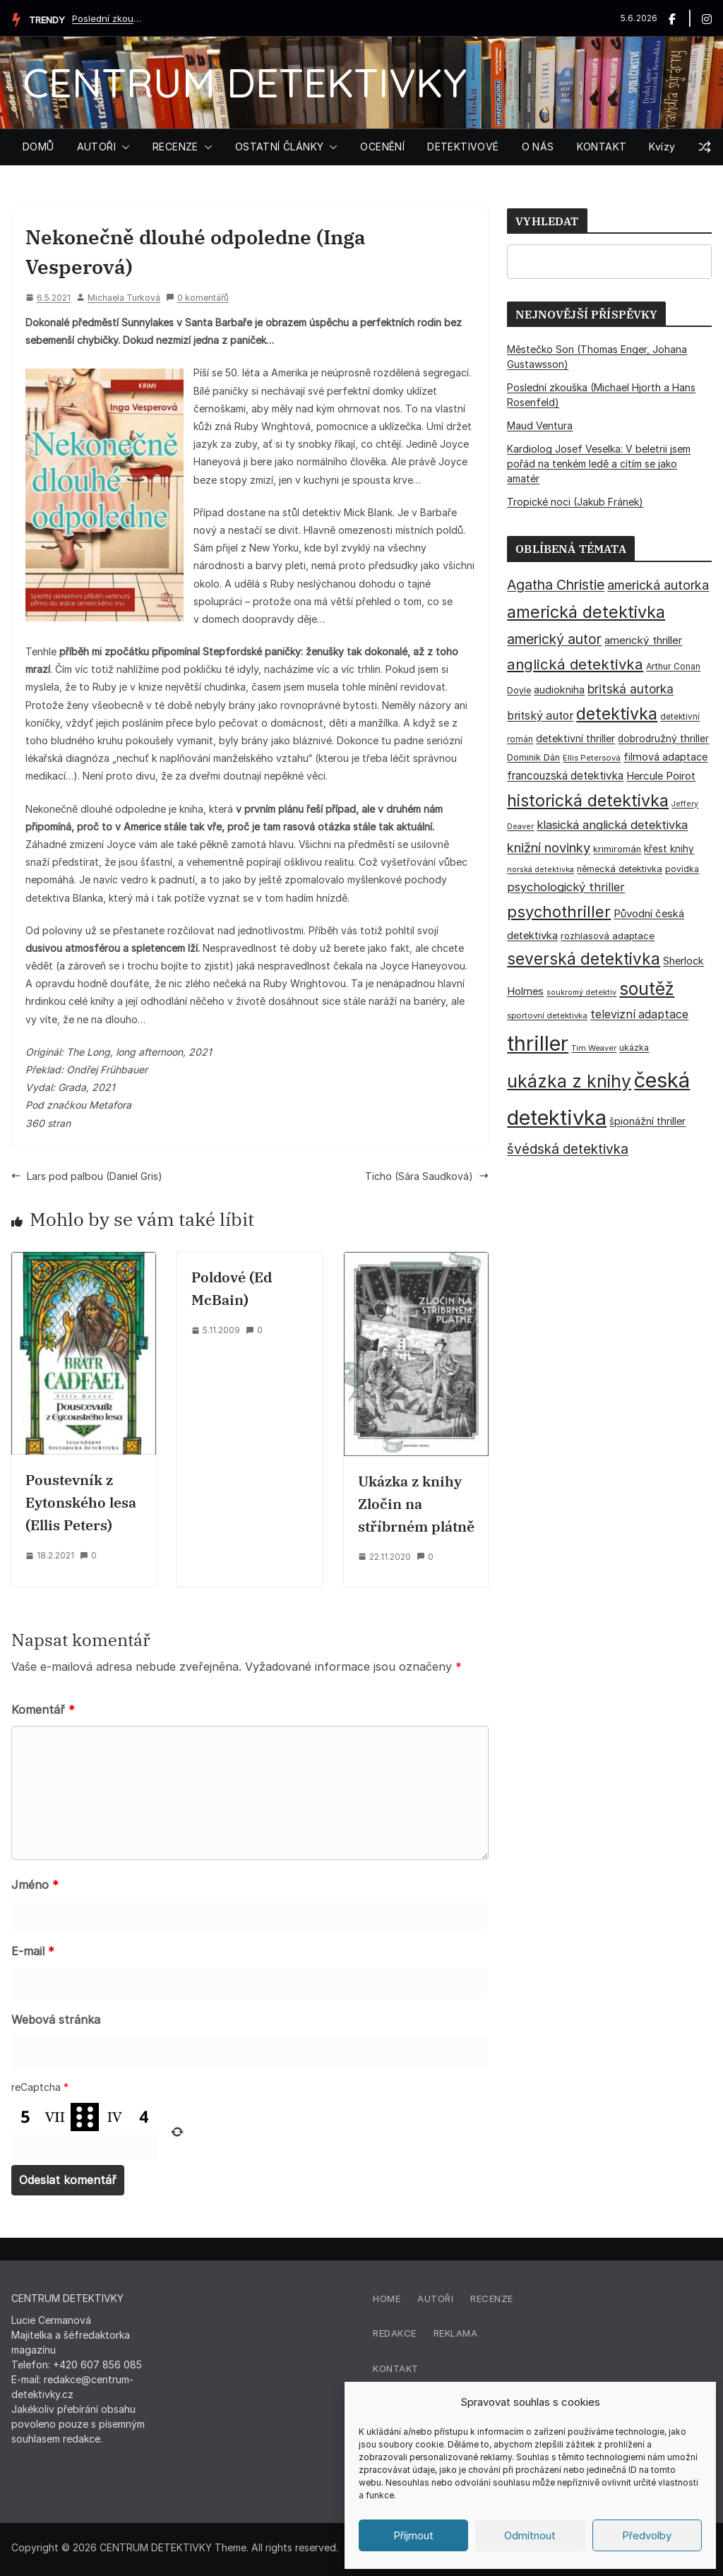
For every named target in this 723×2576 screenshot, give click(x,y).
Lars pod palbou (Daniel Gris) (86, 1176)
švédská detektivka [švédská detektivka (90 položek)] (567, 1148)
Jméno (35, 1885)
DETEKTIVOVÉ (462, 147)
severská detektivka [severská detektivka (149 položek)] (583, 958)
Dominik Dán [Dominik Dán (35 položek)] (533, 757)
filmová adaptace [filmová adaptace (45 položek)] (665, 757)
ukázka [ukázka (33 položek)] (634, 1047)
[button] (123, 147)
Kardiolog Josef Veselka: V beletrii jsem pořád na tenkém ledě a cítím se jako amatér (599, 463)
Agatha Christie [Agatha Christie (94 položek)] (555, 584)
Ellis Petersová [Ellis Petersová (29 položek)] (592, 758)
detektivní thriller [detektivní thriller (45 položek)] (575, 738)
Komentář (43, 1710)
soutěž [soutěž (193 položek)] (646, 988)
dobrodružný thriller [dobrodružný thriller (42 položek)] (663, 738)
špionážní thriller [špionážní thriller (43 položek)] (647, 1121)
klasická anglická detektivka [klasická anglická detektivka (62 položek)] (612, 825)
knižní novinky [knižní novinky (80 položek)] (548, 847)
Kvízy (662, 147)
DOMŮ (38, 147)
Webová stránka (55, 2019)
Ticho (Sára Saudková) (427, 1176)
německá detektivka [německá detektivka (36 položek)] (619, 869)
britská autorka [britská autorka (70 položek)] (630, 688)
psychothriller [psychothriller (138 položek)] (559, 911)
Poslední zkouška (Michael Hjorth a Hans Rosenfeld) (107, 18)
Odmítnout (530, 2535)
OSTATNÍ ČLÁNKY (279, 147)
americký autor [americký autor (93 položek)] (554, 639)
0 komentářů (197, 297)
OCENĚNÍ (382, 147)
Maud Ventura (540, 425)
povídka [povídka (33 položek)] (682, 869)
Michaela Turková (124, 297)
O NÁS (538, 147)
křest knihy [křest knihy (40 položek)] (669, 848)
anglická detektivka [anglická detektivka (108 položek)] (575, 664)
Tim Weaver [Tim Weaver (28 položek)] (593, 1048)
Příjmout (413, 2535)
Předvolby (646, 2535)
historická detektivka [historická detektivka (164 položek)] (588, 800)
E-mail (32, 1951)
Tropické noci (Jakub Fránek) (575, 502)
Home (386, 2298)
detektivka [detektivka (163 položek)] (616, 714)
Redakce (395, 2333)
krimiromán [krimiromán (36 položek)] (617, 849)
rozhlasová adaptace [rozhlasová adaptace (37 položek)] (608, 935)
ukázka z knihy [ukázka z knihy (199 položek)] (569, 1081)
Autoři (435, 2298)
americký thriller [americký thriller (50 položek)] (643, 640)
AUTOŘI (96, 147)
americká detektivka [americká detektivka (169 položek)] (586, 612)
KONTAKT (602, 147)
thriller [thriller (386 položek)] (537, 1043)
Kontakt (396, 2368)
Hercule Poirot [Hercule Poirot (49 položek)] (660, 775)
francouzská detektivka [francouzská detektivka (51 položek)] (565, 775)
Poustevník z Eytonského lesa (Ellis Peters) (80, 1502)
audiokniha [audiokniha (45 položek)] (559, 690)
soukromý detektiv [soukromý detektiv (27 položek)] (581, 992)
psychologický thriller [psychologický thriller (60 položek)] (566, 887)
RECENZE (175, 147)
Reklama (456, 2333)
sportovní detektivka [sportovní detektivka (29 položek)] (547, 1015)
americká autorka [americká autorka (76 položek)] (658, 585)
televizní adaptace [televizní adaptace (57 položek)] (639, 1014)
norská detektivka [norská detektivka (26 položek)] (540, 869)
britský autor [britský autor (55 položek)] (540, 715)
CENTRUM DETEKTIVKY (245, 82)
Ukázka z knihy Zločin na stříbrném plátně (416, 1504)
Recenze (491, 2298)
